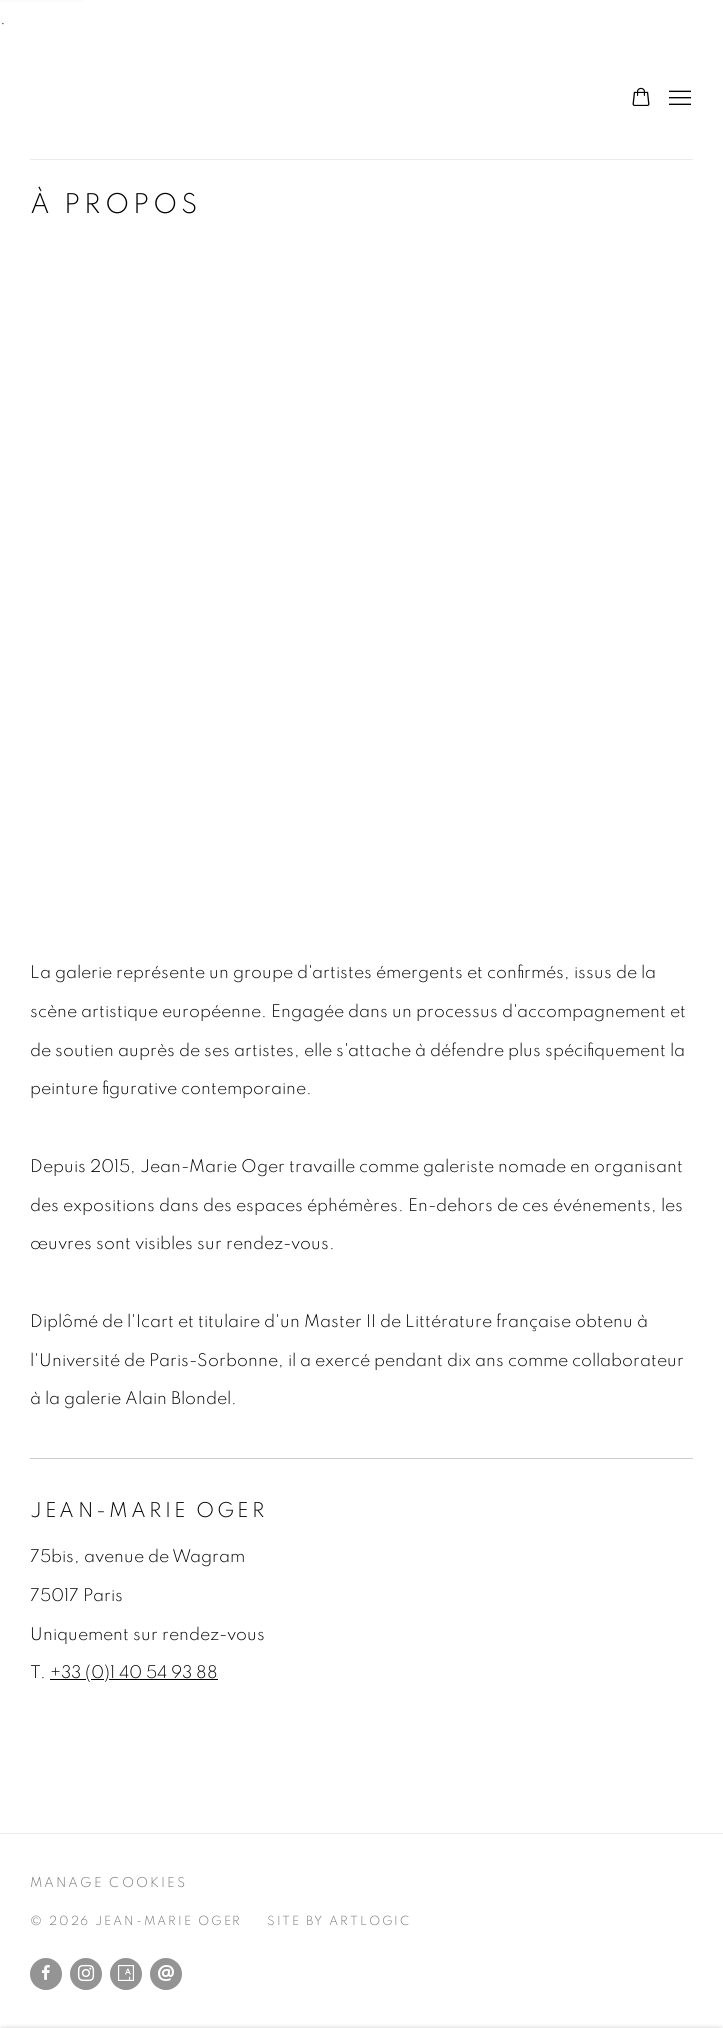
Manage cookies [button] (108, 1883)
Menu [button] (678, 99)
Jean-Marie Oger (140, 99)
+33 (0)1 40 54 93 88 (134, 1673)
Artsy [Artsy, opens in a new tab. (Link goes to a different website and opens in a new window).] (126, 1974)
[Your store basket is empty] (641, 99)
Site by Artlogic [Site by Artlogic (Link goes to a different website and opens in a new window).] (339, 1921)
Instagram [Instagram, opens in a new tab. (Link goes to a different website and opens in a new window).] (86, 1974)
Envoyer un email (166, 1974)
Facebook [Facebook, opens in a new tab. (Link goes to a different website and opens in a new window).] (46, 1974)
